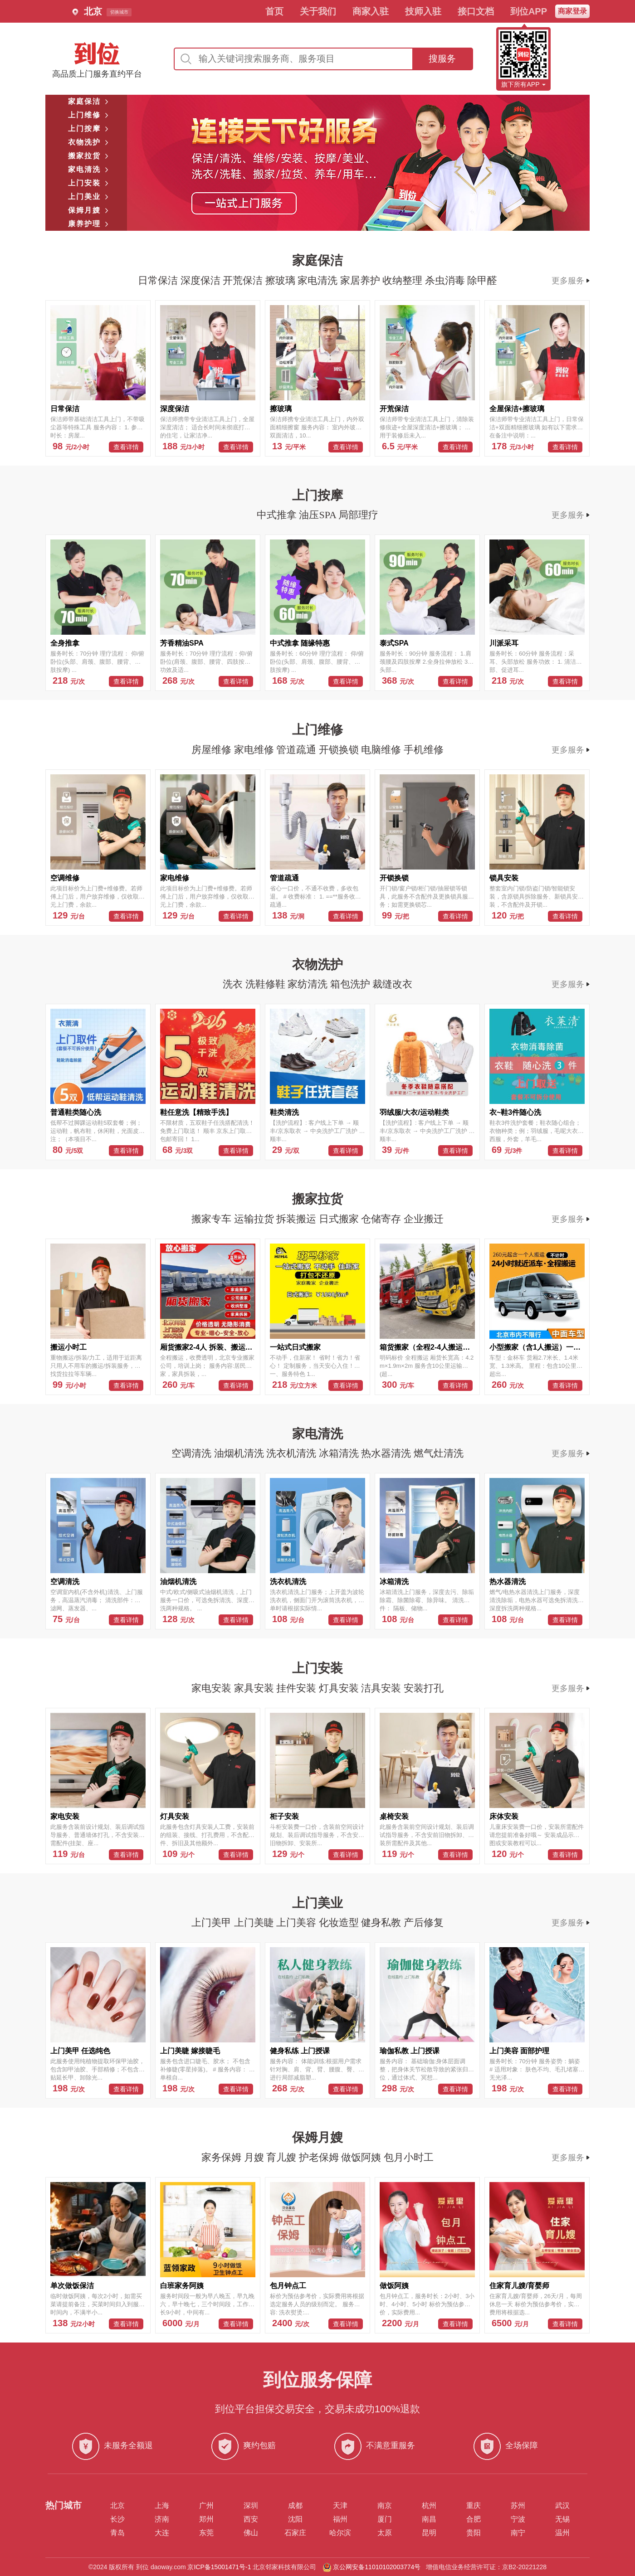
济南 (162, 2519)
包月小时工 (409, 2157)
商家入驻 (370, 11)
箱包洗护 (351, 984)
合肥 (473, 2519)
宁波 (518, 2519)
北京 (117, 2505)
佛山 (251, 2533)
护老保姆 (320, 2157)
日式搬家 (340, 1219)
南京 (384, 2505)
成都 (295, 2505)
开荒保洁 (244, 280)
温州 (562, 2533)
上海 (162, 2505)
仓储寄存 (382, 1219)
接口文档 (476, 11)
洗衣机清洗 (292, 1453)
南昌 (429, 2519)
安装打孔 (424, 1688)
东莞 (206, 2533)
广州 (206, 2505)
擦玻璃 (281, 280)
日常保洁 (159, 280)
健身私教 (382, 1922)
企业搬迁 (424, 1219)
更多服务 (571, 280)
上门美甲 (212, 1922)
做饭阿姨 (362, 2157)
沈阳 (295, 2519)
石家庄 (295, 2533)
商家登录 (572, 11)
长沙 (117, 2519)
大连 (162, 2533)
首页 (274, 11)
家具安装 (255, 1688)
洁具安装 (382, 1688)
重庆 (473, 2505)
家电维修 (255, 749)
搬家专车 (212, 1219)
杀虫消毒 (446, 280)
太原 (384, 2533)
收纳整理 (403, 280)
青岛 (117, 2533)
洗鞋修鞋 (266, 984)
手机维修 (424, 749)
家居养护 (361, 280)
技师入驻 (423, 11)
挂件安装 (297, 1688)
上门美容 (297, 1922)
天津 (340, 2505)
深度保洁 (202, 280)
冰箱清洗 (340, 1453)
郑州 (206, 2519)
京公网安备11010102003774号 (376, 2567)
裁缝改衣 (392, 984)
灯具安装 (340, 1688)
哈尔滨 (340, 2533)
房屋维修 (212, 749)
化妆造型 (340, 1922)
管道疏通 (297, 749)
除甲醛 (482, 280)
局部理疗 (358, 514)
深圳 (251, 2505)
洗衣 (234, 984)
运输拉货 (255, 1219)
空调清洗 (192, 1453)
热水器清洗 (387, 1453)
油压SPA (318, 514)
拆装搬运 (297, 1219)
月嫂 (255, 2157)
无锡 (562, 2519)
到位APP (528, 11)
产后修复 (424, 1922)
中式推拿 (278, 514)
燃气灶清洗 (439, 1453)
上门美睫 (255, 1922)
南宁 (518, 2533)
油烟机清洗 (240, 1453)
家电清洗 (319, 280)
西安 (251, 2519)
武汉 (562, 2505)
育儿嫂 (282, 2157)
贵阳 (473, 2533)
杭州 (429, 2505)
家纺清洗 (309, 984)
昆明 (429, 2533)
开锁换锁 (340, 749)
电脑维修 (382, 749)
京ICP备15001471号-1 (219, 2567)
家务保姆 (222, 2157)
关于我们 (318, 11)
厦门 (384, 2519)
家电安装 (212, 1688)
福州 (340, 2519)
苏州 (518, 2505)
